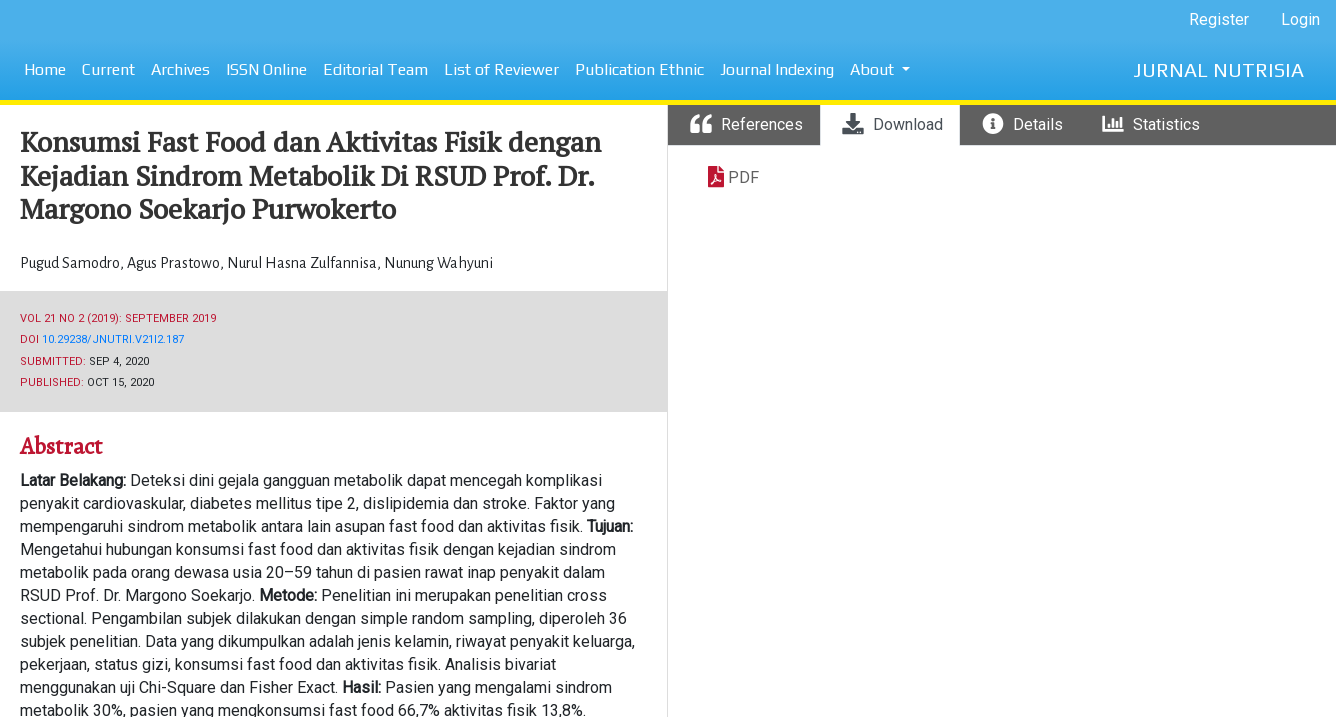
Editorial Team (375, 69)
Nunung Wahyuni (438, 263)
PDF (743, 177)
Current (108, 69)
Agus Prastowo (175, 263)
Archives (180, 69)
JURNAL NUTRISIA (1218, 69)
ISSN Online (266, 69)
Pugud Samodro (71, 263)
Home (45, 69)
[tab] (744, 125)
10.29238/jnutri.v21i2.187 (113, 339)
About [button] (874, 69)
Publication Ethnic (639, 69)
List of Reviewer (501, 69)
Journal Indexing (777, 69)
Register (1219, 19)
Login (1300, 19)
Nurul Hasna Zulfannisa (303, 263)
